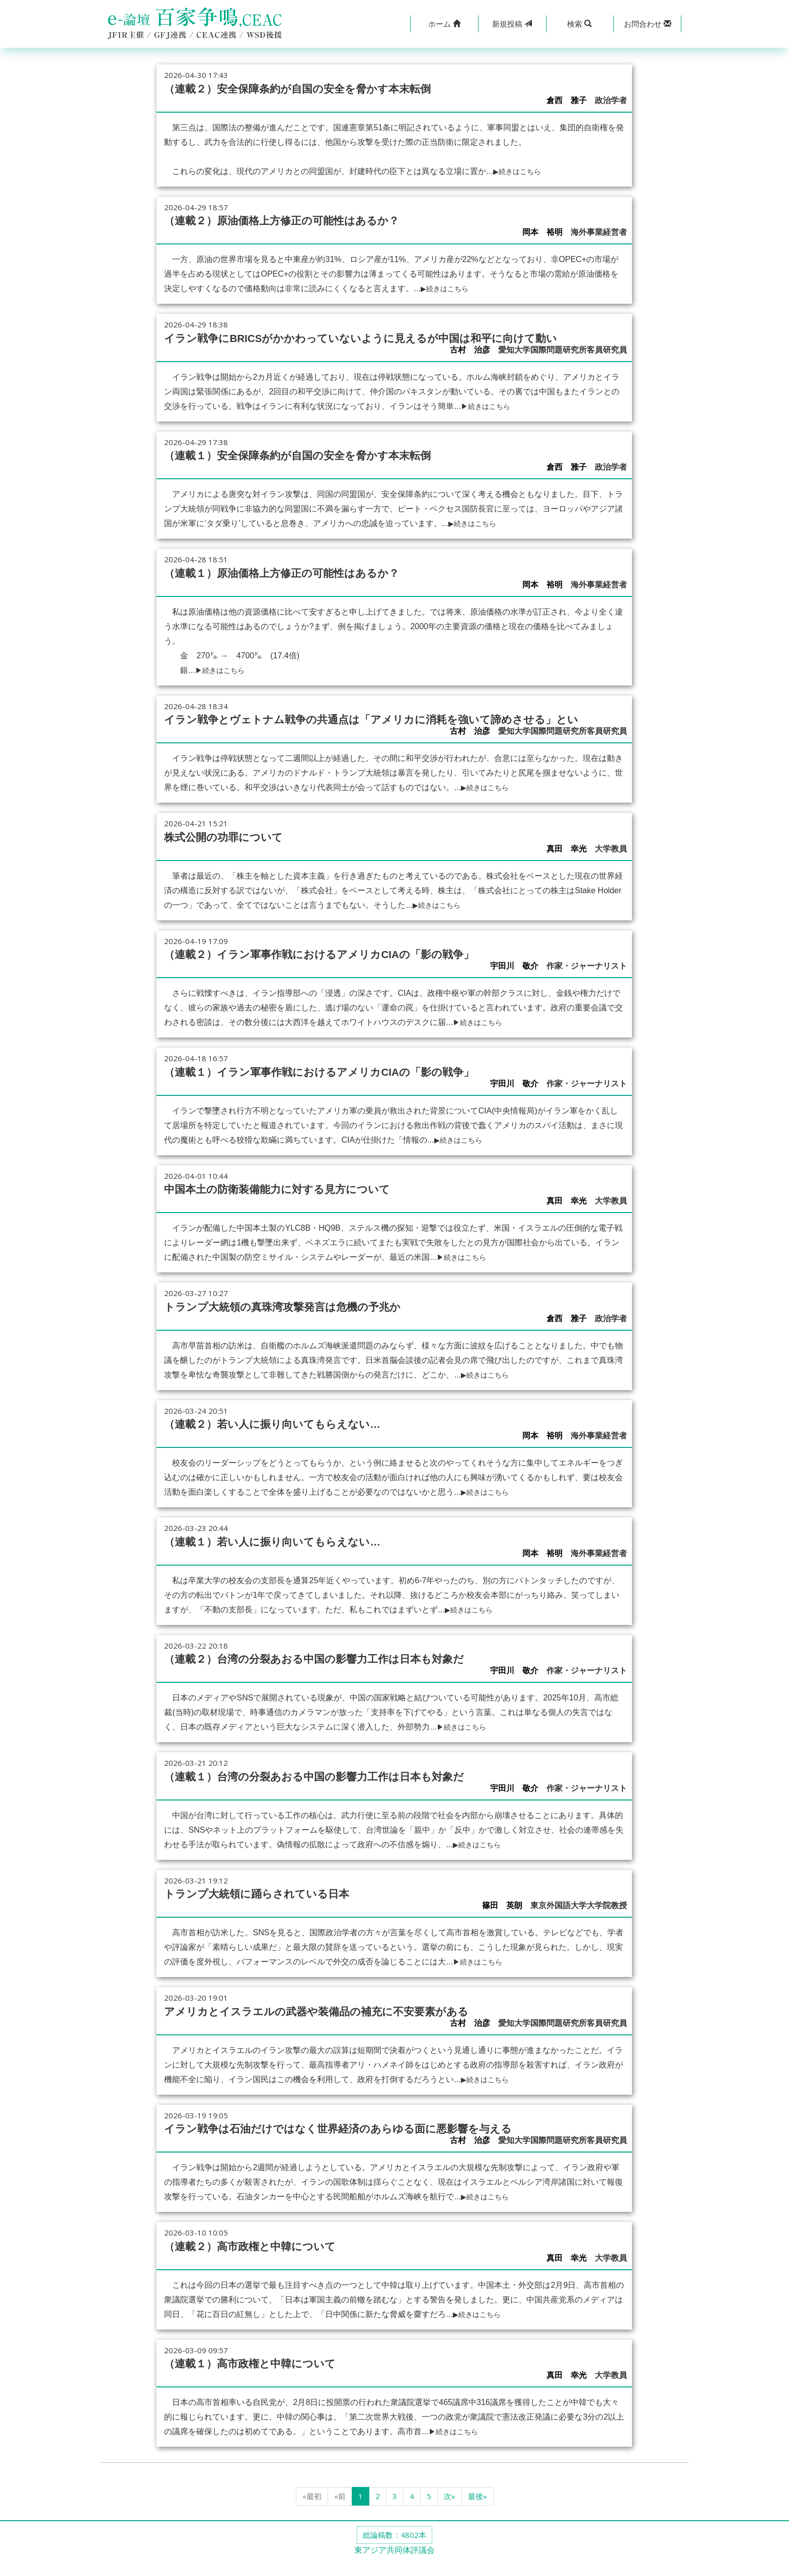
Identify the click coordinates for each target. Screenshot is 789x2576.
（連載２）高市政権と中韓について (266, 2262)
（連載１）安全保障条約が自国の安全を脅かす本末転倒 (322, 466)
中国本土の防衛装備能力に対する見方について (298, 1209)
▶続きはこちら (521, 171)
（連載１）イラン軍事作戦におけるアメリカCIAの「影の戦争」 (348, 1092)
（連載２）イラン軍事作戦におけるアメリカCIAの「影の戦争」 (348, 975)
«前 (340, 2511)
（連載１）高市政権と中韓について (266, 2378)
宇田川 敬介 (514, 987)
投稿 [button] (512, 24)
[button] (444, 24)
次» (449, 2511)
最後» (477, 2511)
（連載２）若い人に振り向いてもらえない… (292, 1443)
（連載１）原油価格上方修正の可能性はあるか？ (303, 583)
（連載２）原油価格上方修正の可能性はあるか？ (303, 219)
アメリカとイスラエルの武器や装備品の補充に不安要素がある (344, 2028)
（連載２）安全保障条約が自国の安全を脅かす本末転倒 (322, 88)
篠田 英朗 (502, 1923)
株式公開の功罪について (234, 858)
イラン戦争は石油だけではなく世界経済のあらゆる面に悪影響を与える (370, 2144)
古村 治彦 (470, 361)
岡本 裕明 (542, 231)
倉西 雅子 (566, 100)
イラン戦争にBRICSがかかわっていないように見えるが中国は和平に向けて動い (390, 342)
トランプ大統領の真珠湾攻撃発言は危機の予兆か (304, 1326)
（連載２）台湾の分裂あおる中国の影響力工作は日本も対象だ (342, 1677)
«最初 (312, 2511)
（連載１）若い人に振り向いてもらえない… (292, 1560)
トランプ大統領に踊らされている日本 (273, 1911)
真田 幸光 (566, 871)
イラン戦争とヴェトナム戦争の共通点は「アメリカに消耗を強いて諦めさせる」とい (383, 735)
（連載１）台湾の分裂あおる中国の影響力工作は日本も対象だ (342, 1794)
